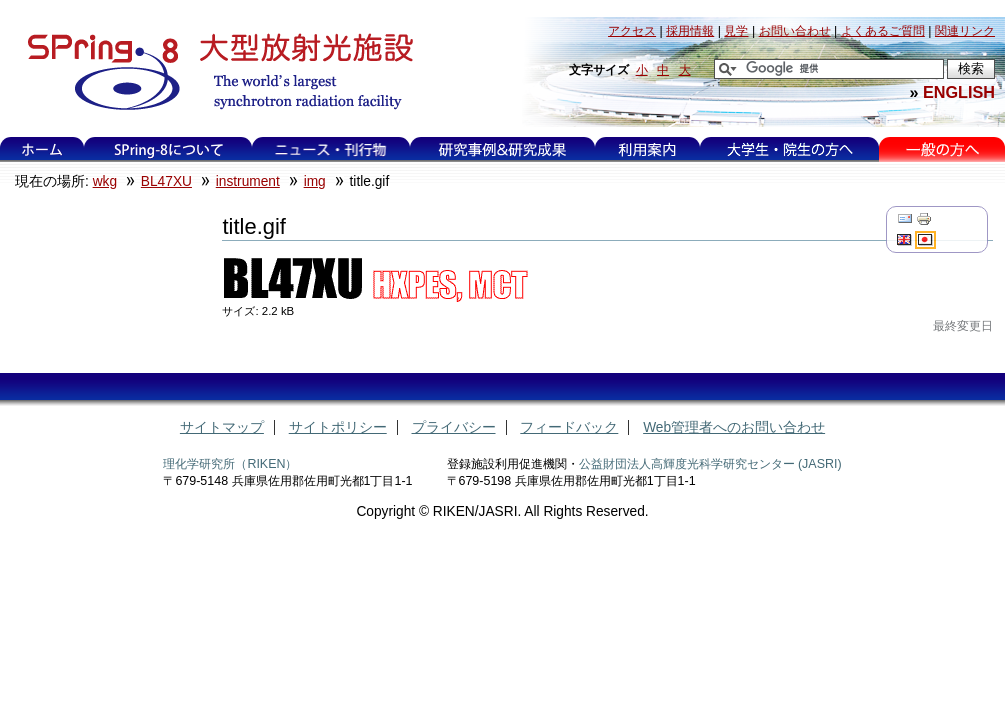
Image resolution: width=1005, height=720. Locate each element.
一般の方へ (942, 149)
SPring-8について (168, 149)
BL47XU (166, 181)
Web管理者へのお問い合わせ (734, 427)
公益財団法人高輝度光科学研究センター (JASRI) (710, 464)
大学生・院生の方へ (790, 149)
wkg (105, 181)
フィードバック (569, 427)
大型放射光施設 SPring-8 (213, 72)
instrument (248, 181)
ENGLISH (959, 92)
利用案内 (647, 149)
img (315, 181)
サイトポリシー (338, 427)
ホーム (42, 149)
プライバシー (454, 427)
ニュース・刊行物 (331, 149)
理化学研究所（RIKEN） (230, 464)
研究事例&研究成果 (502, 149)
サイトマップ (222, 427)
